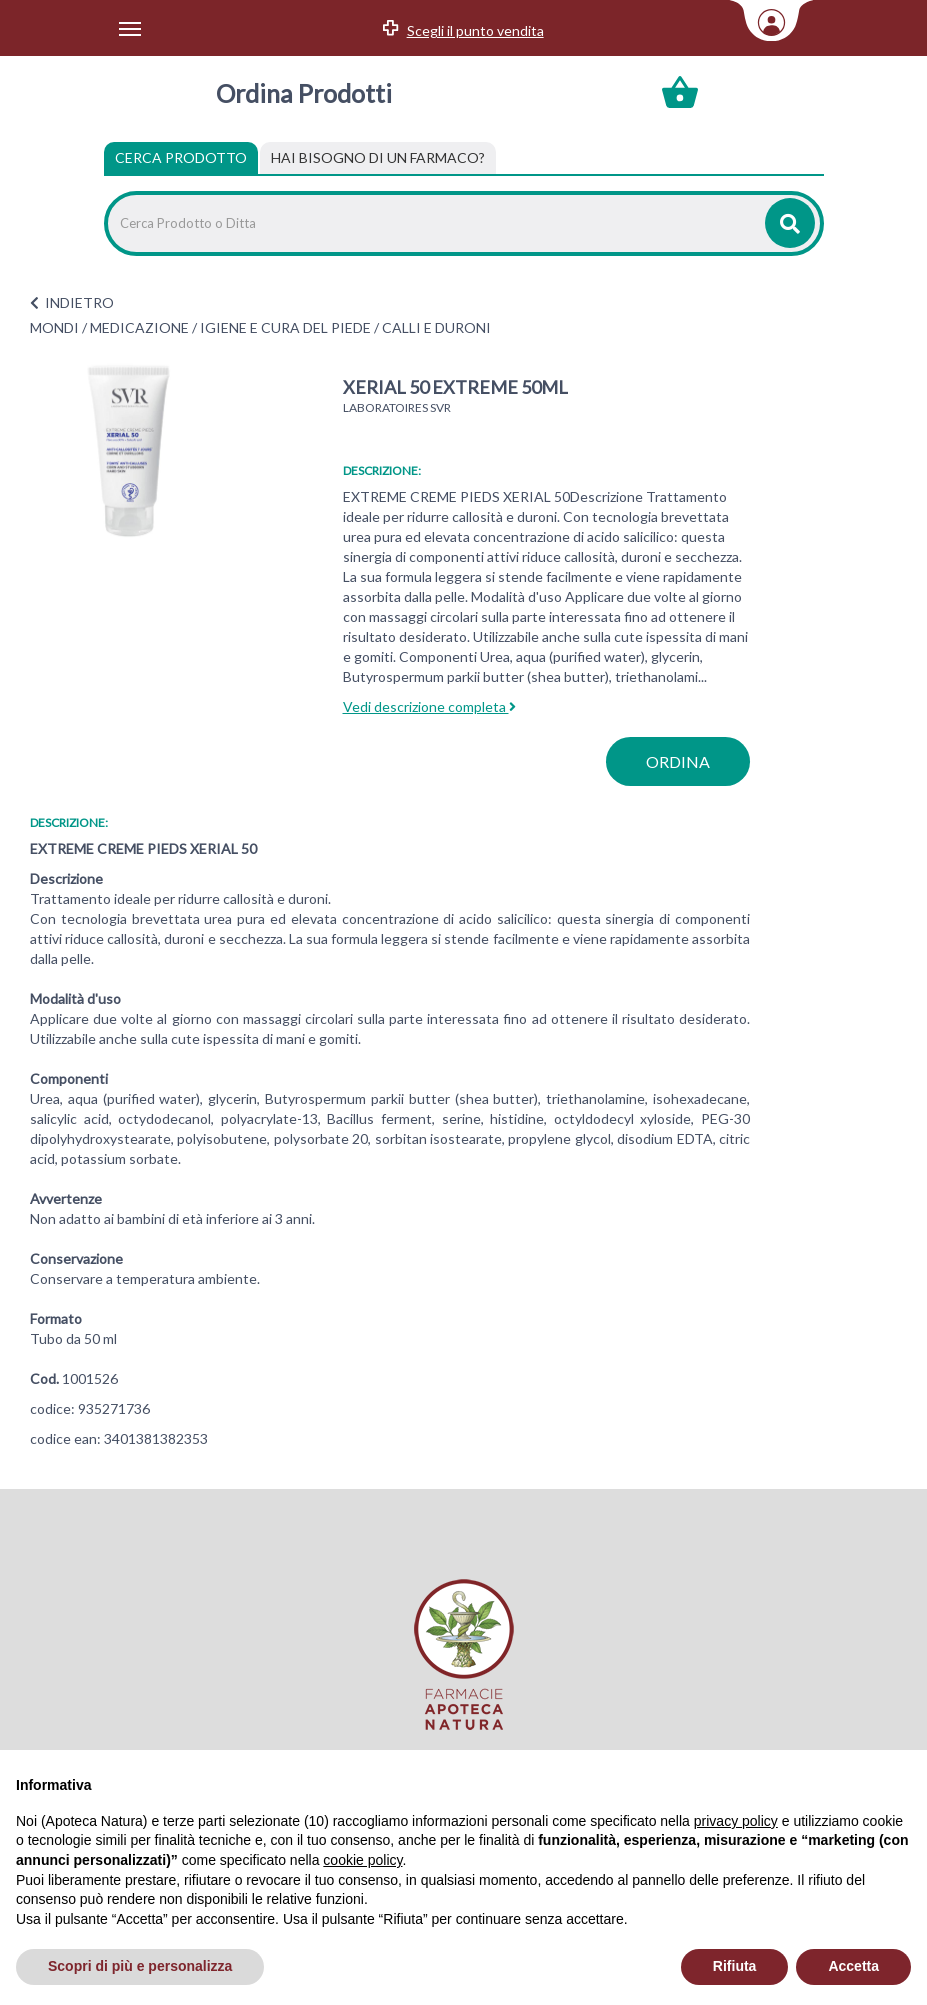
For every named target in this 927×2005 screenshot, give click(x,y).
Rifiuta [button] (735, 1966)
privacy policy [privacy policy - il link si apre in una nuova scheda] (736, 1821)
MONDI (54, 327)
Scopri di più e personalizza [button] (140, 1966)
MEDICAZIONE (139, 327)
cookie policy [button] (362, 1860)
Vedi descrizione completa (429, 706)
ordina (678, 761)
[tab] (378, 158)
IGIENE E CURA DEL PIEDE (285, 327)
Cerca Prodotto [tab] (181, 157)
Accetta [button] (853, 1966)
